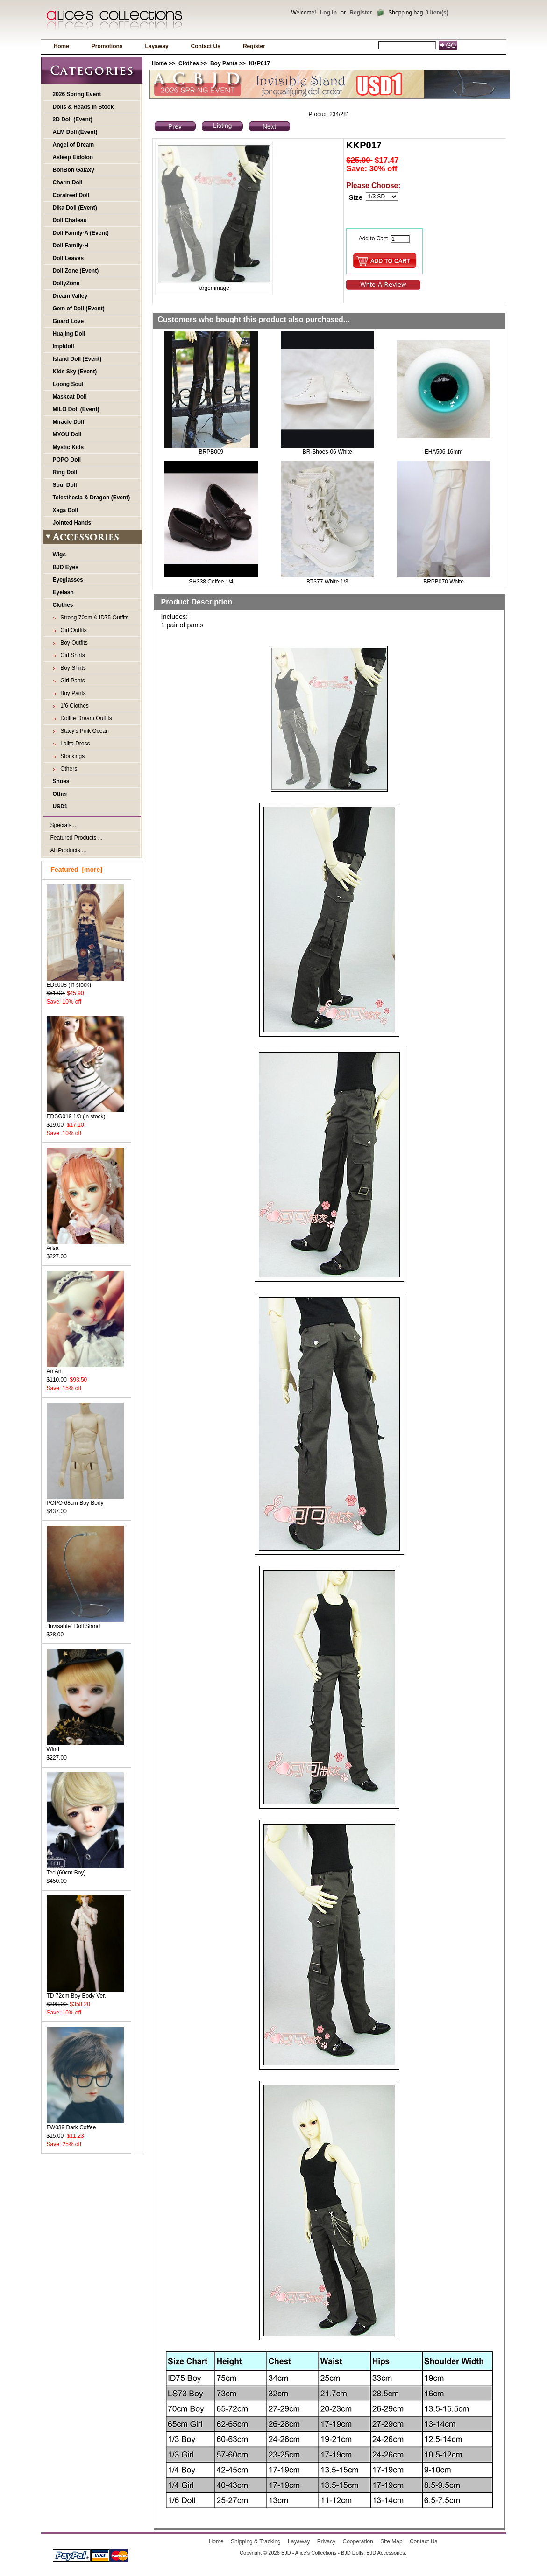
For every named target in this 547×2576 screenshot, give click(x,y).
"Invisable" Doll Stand (85, 1623)
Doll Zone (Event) (76, 270)
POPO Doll (67, 459)
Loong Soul (68, 384)
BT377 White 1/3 (327, 581)
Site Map (391, 2541)
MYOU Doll (67, 434)
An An (85, 1368)
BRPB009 (211, 452)
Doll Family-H (71, 245)
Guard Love (68, 321)
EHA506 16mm (443, 452)
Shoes (61, 781)
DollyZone (66, 283)
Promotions (107, 46)
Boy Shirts (71, 668)
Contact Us (205, 46)
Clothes (188, 63)
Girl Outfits (72, 630)
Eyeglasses (68, 579)
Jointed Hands (72, 522)
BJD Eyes (65, 567)
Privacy (326, 2541)
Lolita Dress (73, 743)
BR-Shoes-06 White (327, 452)
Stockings (71, 756)
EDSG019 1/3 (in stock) (85, 1113)
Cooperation (358, 2541)
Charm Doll (68, 182)
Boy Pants (224, 63)
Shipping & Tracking (256, 2541)
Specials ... (64, 825)
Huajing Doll (69, 333)
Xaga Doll (65, 510)
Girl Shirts (71, 655)
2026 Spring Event (77, 94)
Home (61, 46)
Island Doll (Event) (77, 359)
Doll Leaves (68, 258)
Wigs (59, 554)
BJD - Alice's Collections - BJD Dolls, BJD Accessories (343, 2552)
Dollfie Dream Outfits (84, 718)
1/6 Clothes (73, 705)
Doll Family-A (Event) (81, 233)
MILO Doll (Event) (76, 409)
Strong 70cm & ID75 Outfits (93, 617)
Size (355, 197)
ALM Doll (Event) (75, 132)
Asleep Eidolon (73, 157)
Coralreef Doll (71, 195)
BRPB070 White (443, 581)
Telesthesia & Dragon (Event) (91, 497)
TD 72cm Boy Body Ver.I (85, 1992)
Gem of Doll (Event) (79, 308)
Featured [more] (76, 869)
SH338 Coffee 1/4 (211, 581)
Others (67, 768)
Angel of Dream (73, 144)
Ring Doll (65, 472)
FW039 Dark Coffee (85, 2124)
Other (60, 794)
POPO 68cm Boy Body (85, 1500)
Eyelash (63, 592)
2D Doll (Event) (72, 119)
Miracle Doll (68, 422)
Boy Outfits (72, 642)
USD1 (60, 806)
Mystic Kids (68, 447)
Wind (85, 1746)
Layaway (157, 46)
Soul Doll (65, 485)
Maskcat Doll (70, 396)
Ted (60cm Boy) (85, 1869)
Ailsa (85, 1245)
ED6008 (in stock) (85, 982)
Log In (328, 12)
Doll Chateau (70, 220)
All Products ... (68, 850)
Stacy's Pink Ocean (83, 731)
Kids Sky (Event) (75, 371)
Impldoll (63, 346)
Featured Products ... (76, 838)
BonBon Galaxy (73, 170)
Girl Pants (71, 680)
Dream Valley (70, 296)
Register (360, 12)
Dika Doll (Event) (75, 207)
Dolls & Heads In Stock (83, 107)
